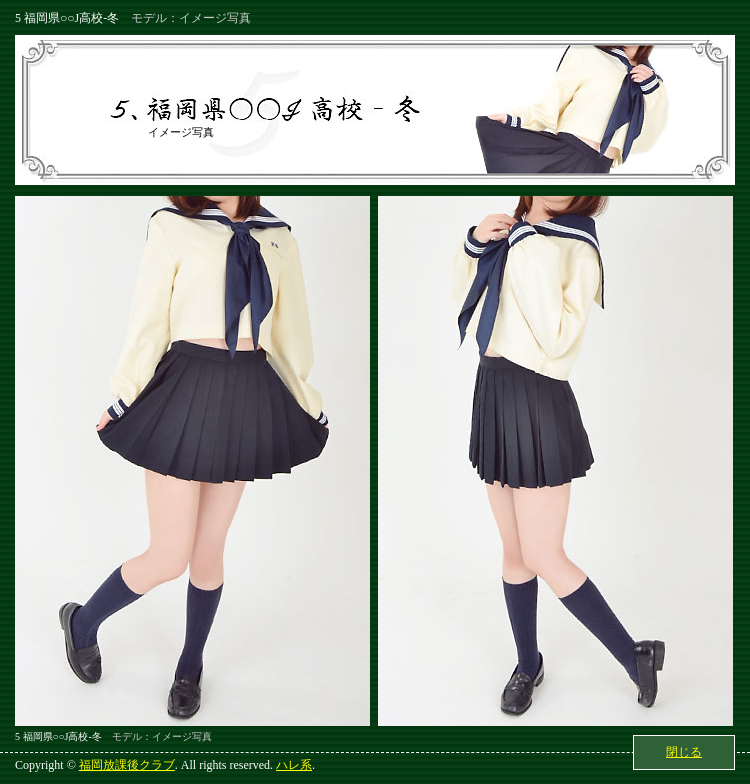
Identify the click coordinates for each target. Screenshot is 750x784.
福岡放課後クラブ (127, 765)
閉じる (684, 752)
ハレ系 (294, 765)
